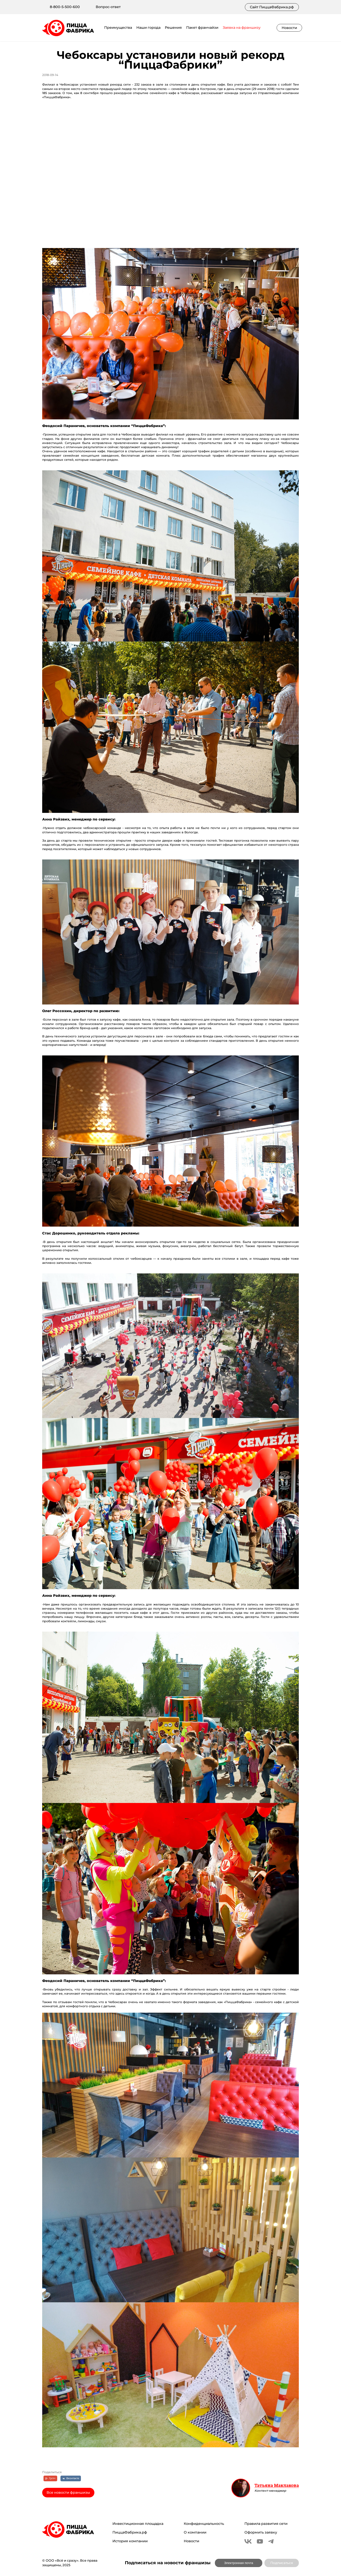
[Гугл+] (50, 2478)
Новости (289, 28)
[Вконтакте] (70, 2478)
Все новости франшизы (68, 2492)
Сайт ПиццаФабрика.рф (272, 7)
